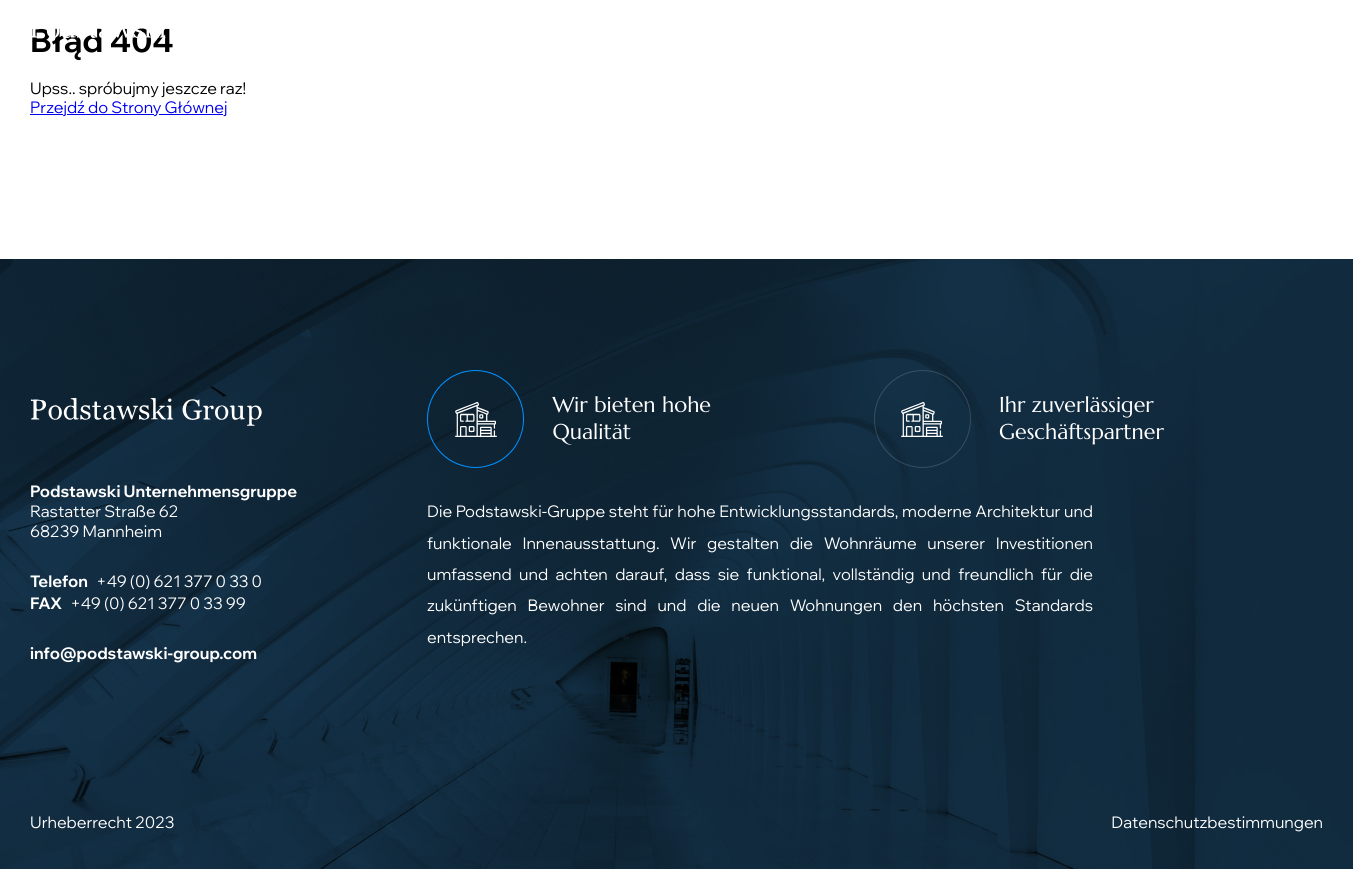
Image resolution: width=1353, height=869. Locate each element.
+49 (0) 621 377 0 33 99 (158, 604)
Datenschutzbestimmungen (1217, 823)
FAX (46, 604)
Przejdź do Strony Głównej (128, 108)
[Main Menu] (1298, 30)
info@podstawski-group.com (143, 654)
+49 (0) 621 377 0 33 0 (179, 582)
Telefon (59, 582)
